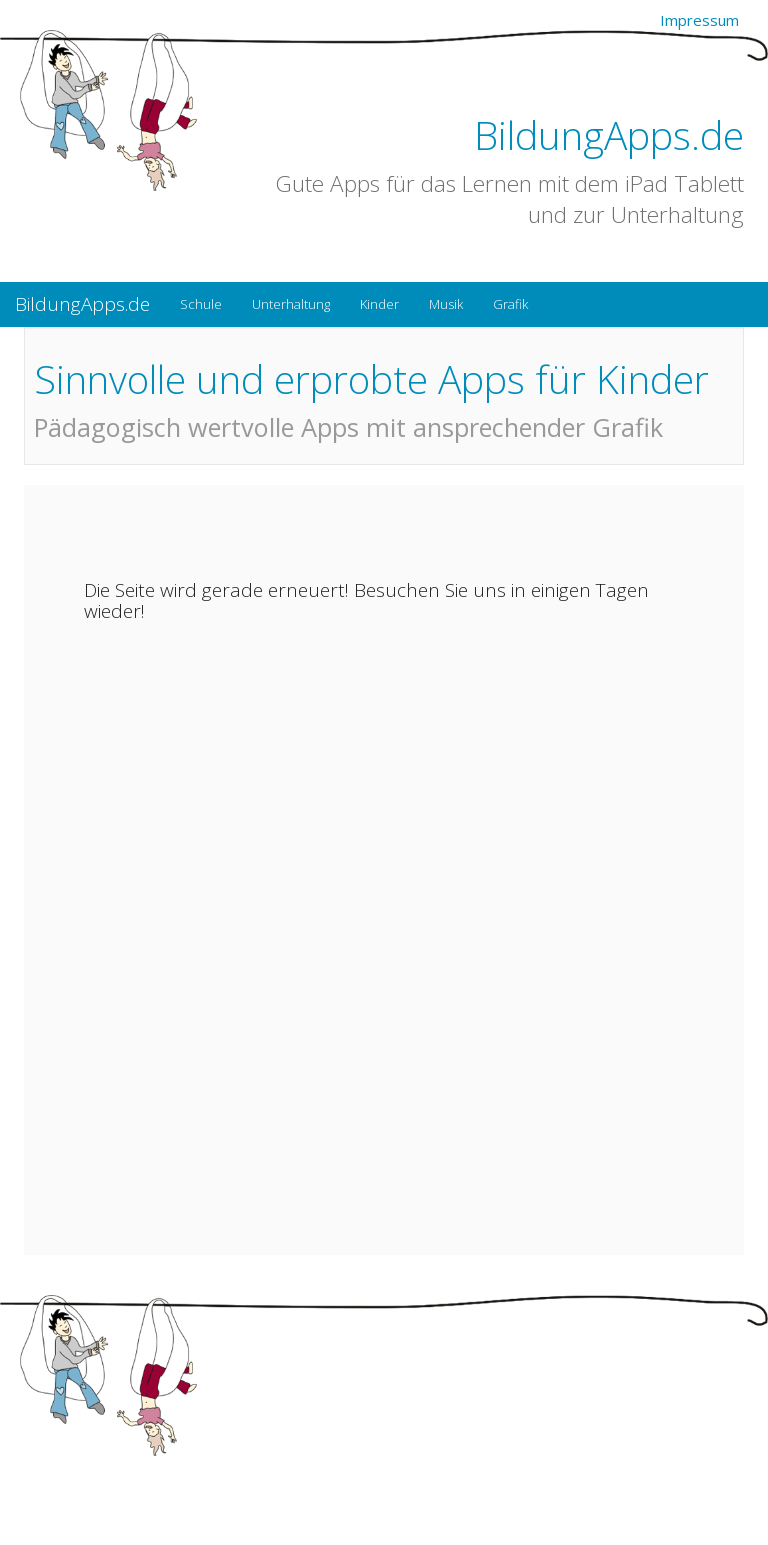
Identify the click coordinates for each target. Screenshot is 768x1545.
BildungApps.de (609, 134)
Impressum (699, 20)
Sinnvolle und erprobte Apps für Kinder (371, 378)
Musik (446, 304)
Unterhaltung (291, 304)
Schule (201, 304)
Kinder (379, 304)
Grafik (510, 304)
